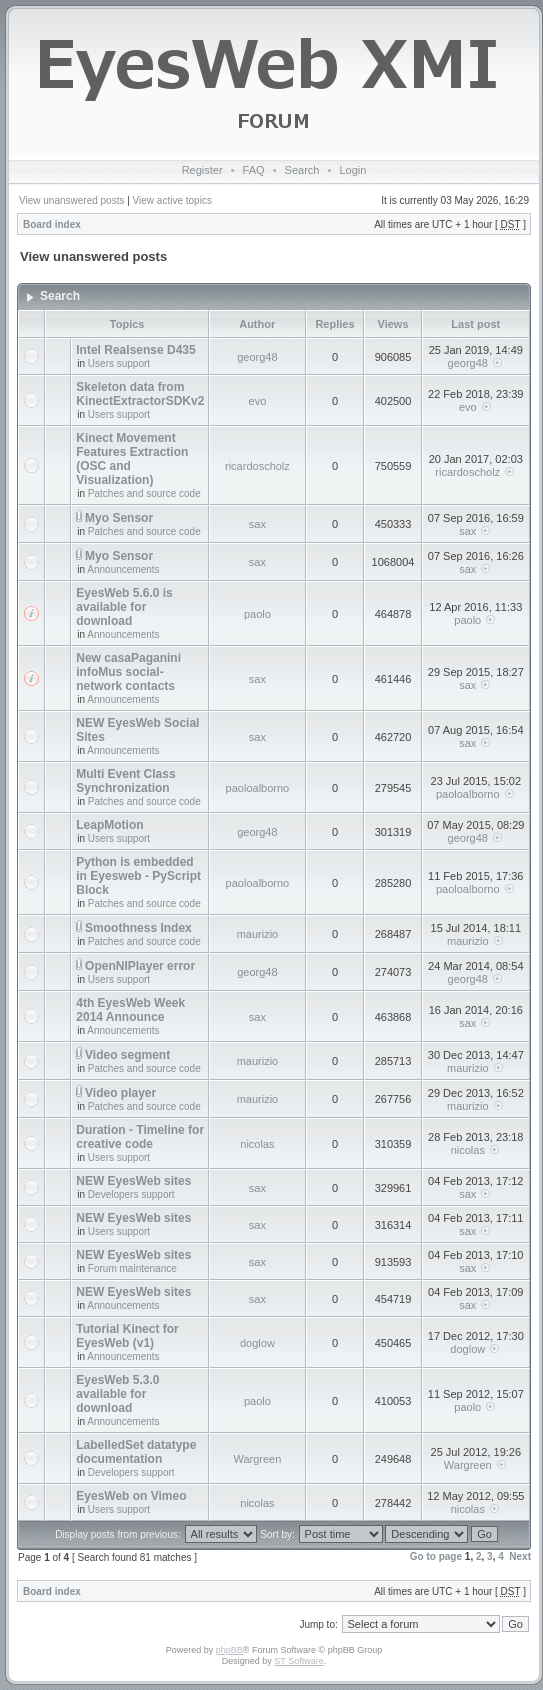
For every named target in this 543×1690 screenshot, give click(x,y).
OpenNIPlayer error (140, 966)
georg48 (257, 357)
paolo (257, 614)
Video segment (127, 1055)
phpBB (229, 1650)
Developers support (131, 1194)
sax (257, 524)
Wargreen (257, 1459)
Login (352, 170)
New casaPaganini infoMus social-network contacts (128, 672)
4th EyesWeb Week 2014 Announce (130, 1010)
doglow (257, 1343)
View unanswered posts (71, 200)
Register (202, 170)
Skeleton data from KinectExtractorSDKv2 (140, 394)
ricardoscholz (257, 466)
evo (258, 401)
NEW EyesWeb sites (133, 1181)
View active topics (172, 200)
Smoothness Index (138, 928)
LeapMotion (109, 825)
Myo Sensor (119, 518)
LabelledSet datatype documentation (136, 1452)
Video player (120, 1093)
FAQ (254, 170)
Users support (119, 363)
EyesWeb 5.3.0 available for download (117, 1394)
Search (302, 170)
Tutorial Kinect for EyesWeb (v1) (127, 1336)
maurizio (258, 934)
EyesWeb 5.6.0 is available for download (124, 607)
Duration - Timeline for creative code (140, 1137)
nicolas (257, 1144)
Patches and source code (144, 493)
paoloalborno (258, 788)
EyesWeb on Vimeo (131, 1496)
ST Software (298, 1661)
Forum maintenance (132, 1268)
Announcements (123, 569)
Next (520, 1556)
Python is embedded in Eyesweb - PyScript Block (138, 876)
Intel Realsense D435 (135, 350)
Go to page (436, 1556)
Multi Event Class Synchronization (125, 781)
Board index (52, 224)
